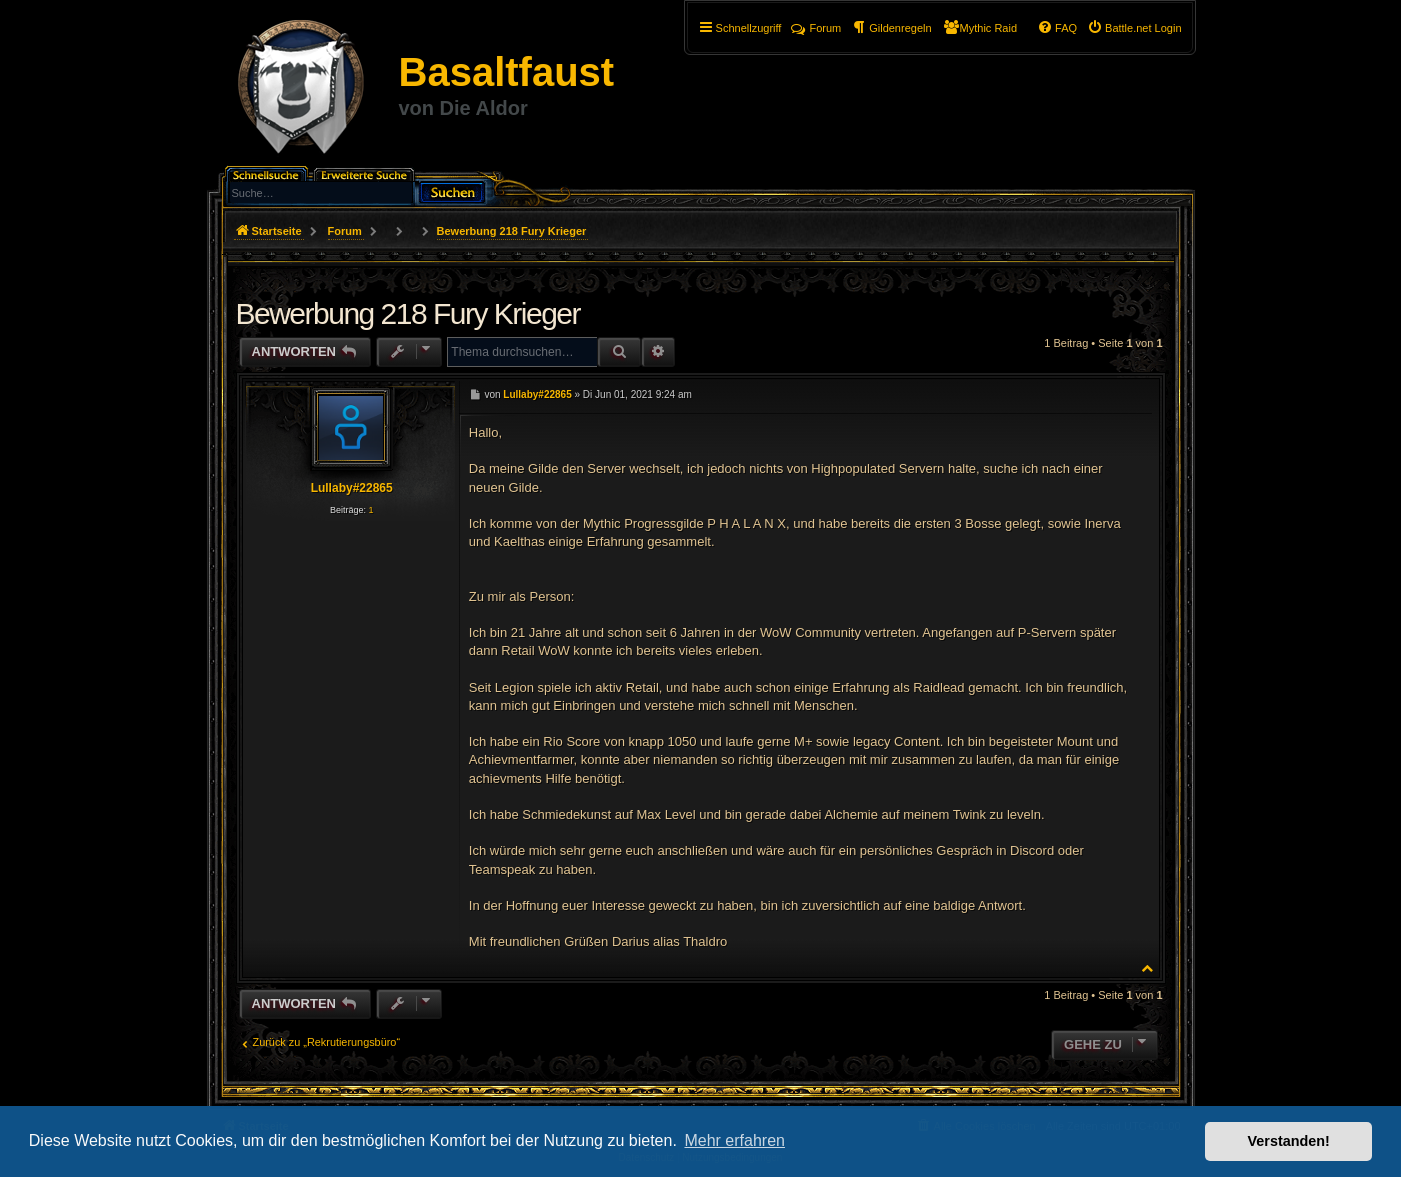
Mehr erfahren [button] (734, 1140)
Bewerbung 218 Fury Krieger (512, 231)
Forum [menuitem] (816, 28)
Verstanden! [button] (1289, 1141)
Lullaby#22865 (352, 488)
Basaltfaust (507, 72)
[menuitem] (1134, 28)
